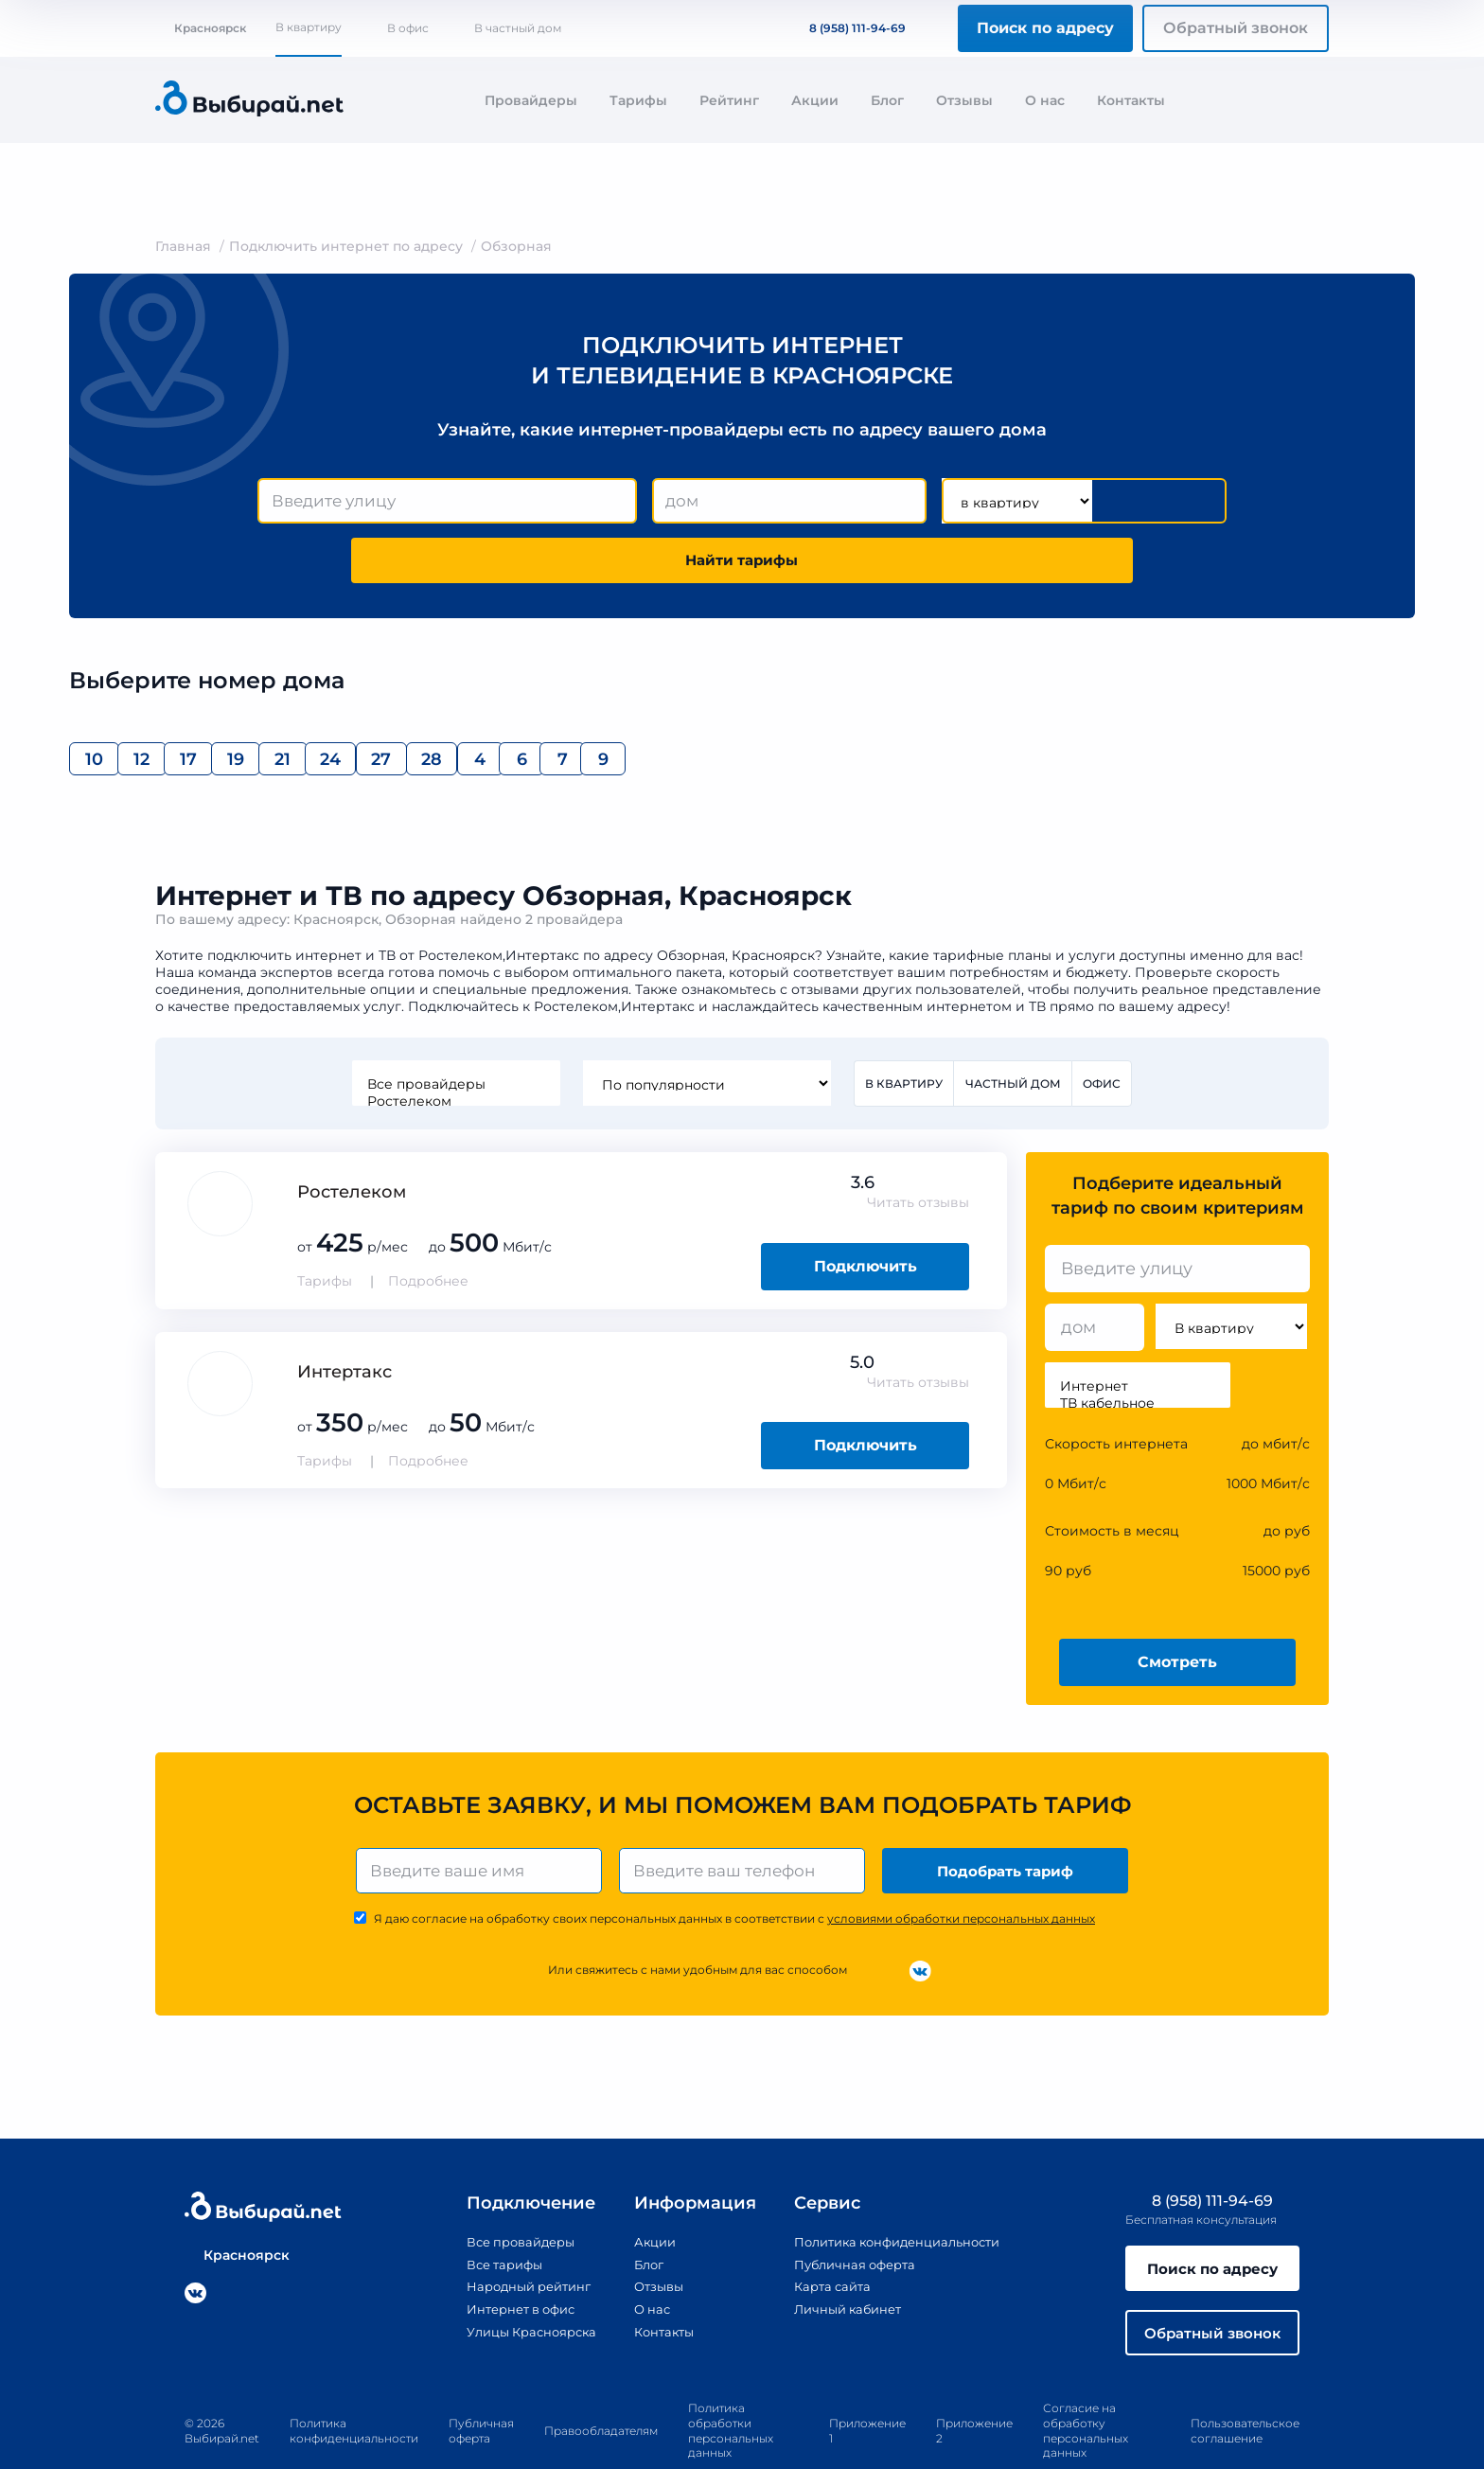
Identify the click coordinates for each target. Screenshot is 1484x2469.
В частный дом (517, 28)
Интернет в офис (505, 2259)
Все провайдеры (454, 1032)
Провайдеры (531, 100)
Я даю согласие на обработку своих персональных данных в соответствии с (734, 1871)
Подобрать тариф (1007, 1821)
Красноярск (200, 28)
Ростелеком (454, 1049)
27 (674, 703)
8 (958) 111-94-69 (846, 28)
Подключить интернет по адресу (346, 246)
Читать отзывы (918, 1152)
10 (107, 703)
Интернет (1137, 1335)
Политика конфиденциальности (898, 2194)
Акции (815, 100)
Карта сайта (826, 2238)
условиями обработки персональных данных (961, 1871)
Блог (887, 100)
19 (391, 703)
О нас (1045, 100)
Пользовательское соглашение (1245, 2388)
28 (770, 703)
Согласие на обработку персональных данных (1085, 2388)
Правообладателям (601, 2388)
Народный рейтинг (513, 2238)
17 (296, 703)
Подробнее (428, 1230)
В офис (408, 28)
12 (201, 703)
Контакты (1131, 100)
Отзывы (964, 100)
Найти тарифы (1118, 501)
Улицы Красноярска (516, 2282)
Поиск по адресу (1045, 28)
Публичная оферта (850, 2216)
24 (580, 703)
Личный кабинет (843, 2259)
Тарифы (638, 100)
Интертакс (344, 1320)
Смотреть (1177, 1611)
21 (485, 703)
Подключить (865, 1215)
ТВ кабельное (1137, 1352)
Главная (183, 246)
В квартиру (308, 27)
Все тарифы (486, 2216)
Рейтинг (729, 100)
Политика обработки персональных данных (730, 2388)
